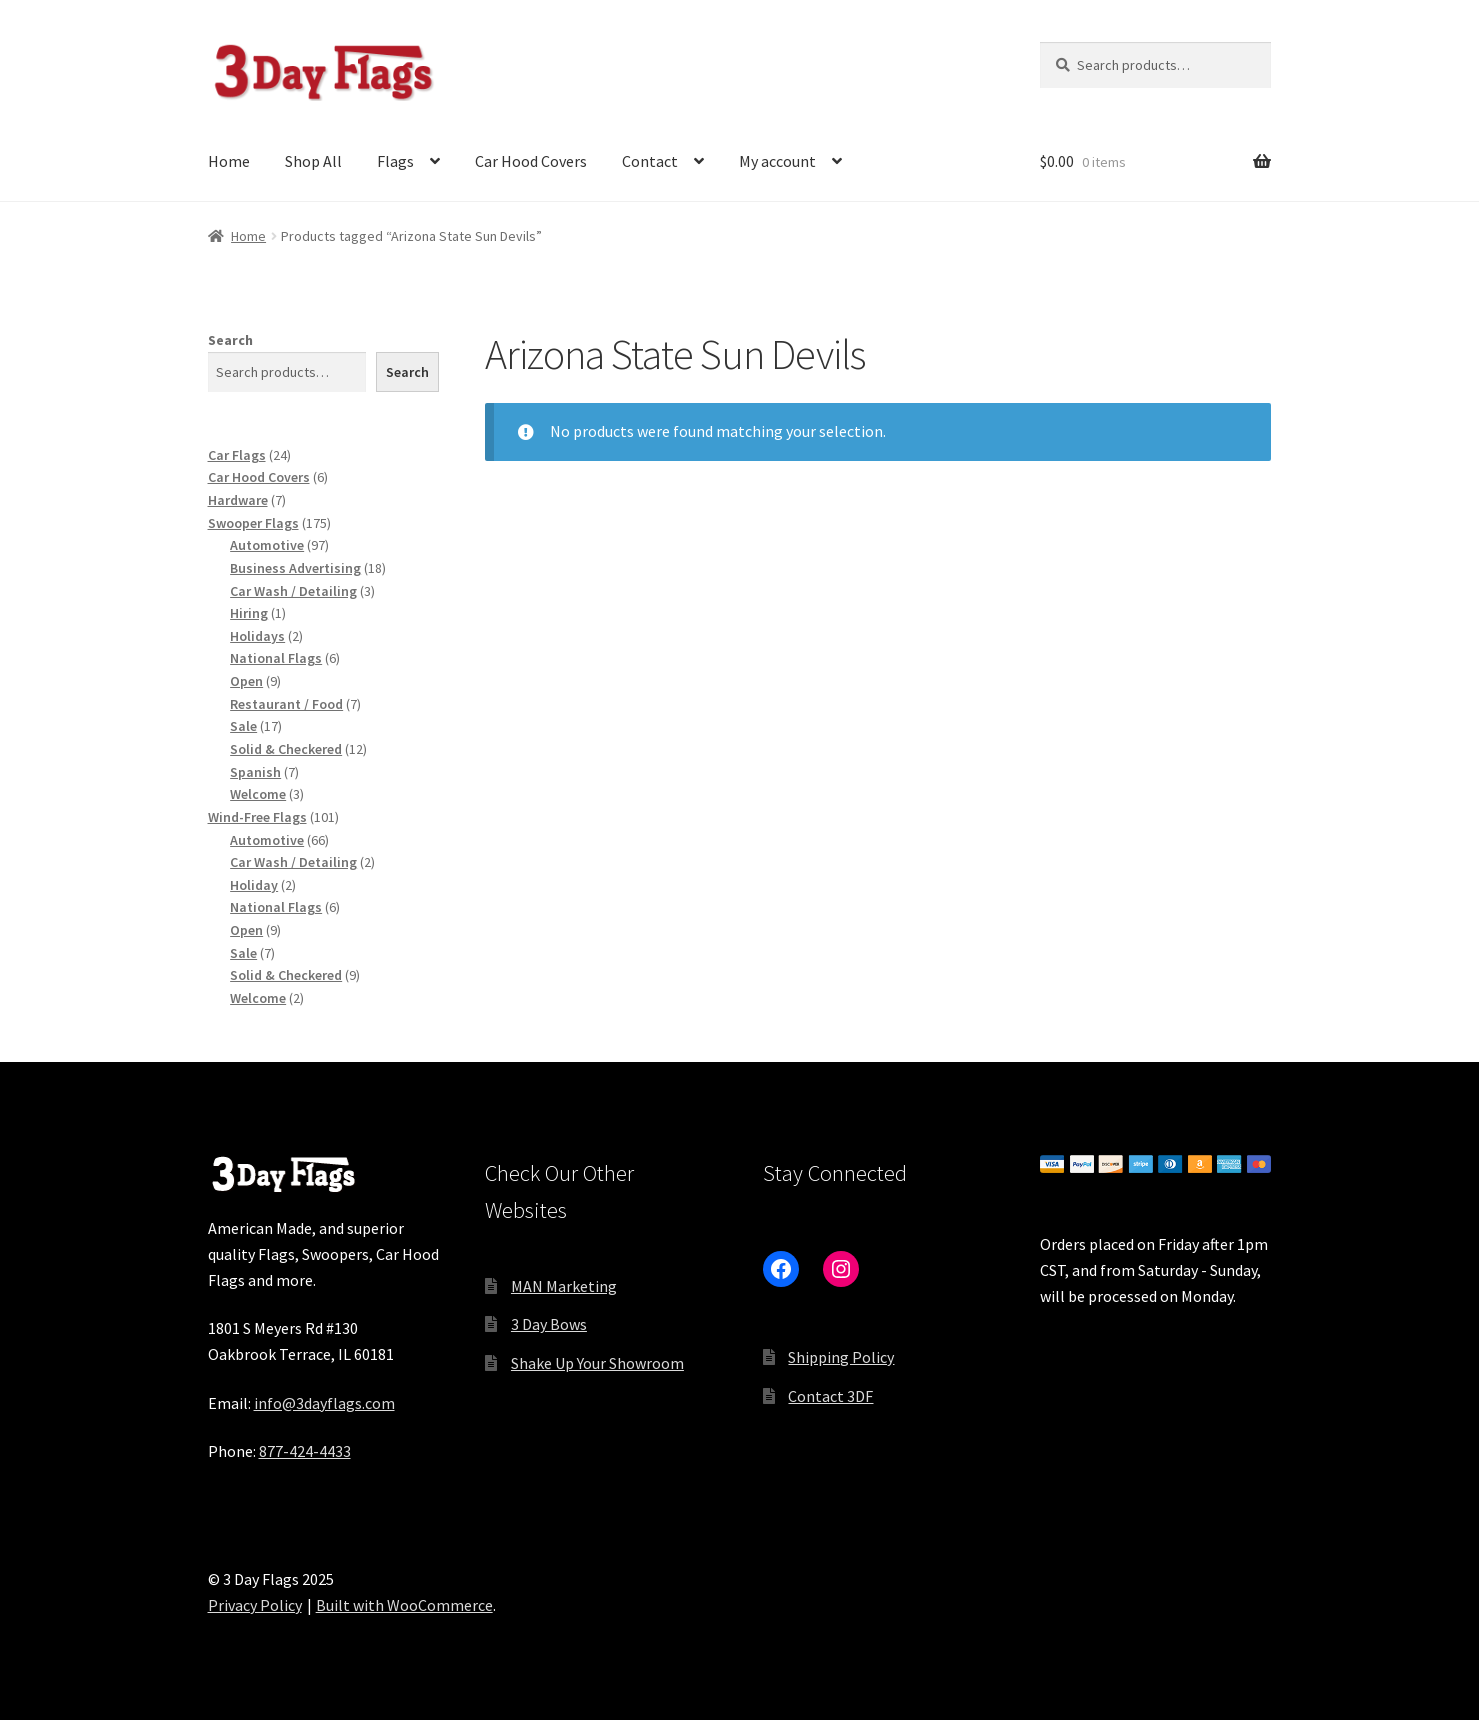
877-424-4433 (305, 1451)
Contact (650, 161)
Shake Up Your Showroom (597, 1363)
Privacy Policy (255, 1605)
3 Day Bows (549, 1324)
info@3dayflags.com (324, 1403)
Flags (395, 161)
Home (229, 161)
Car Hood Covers (531, 161)
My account (777, 161)
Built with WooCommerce (404, 1605)
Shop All (313, 161)
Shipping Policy (841, 1357)
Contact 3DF (830, 1396)
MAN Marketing (564, 1286)
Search (230, 340)
